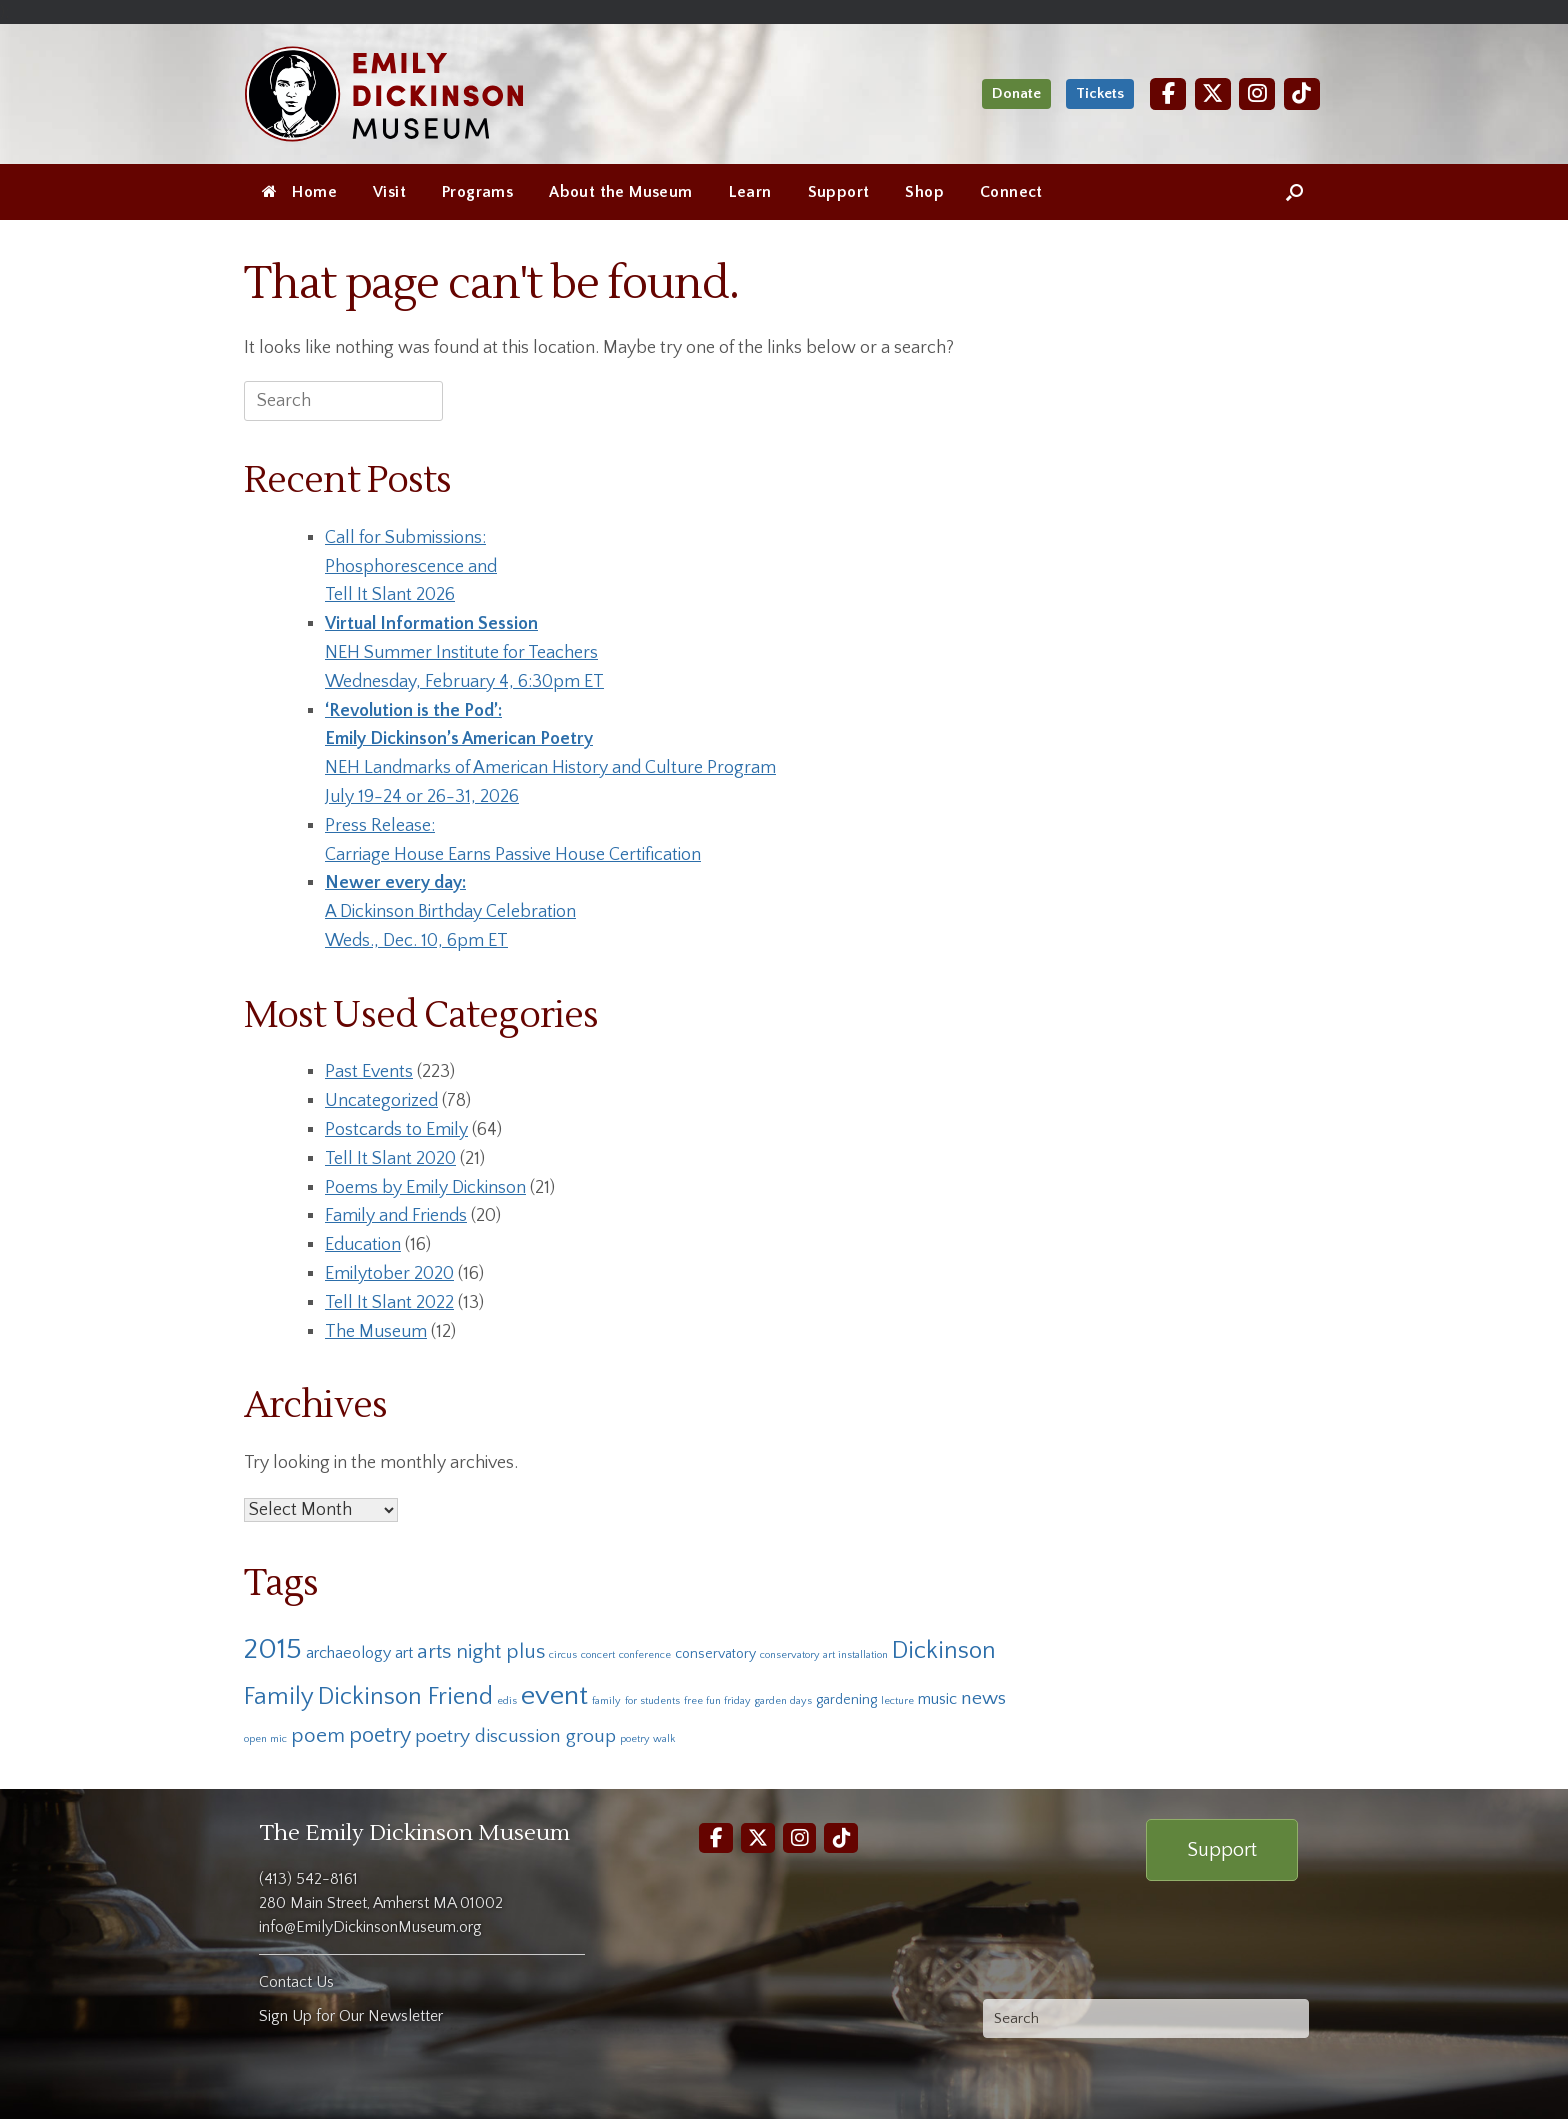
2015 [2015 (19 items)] (273, 1649)
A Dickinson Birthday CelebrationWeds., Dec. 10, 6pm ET (450, 912)
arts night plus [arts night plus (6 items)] (481, 1651)
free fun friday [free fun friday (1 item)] (717, 1701)
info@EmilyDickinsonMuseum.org (370, 1927)
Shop (924, 192)
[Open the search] (1294, 192)
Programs (477, 192)
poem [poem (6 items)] (318, 1735)
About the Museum (620, 192)
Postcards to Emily (396, 1130)
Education (363, 1245)
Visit (389, 192)
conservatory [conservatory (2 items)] (715, 1654)
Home (299, 192)
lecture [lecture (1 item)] (897, 1701)
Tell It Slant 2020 (390, 1159)
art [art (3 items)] (404, 1653)
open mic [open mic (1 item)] (265, 1739)
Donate (1016, 93)
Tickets (1100, 93)
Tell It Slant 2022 (389, 1303)
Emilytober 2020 (389, 1274)
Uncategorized (381, 1101)
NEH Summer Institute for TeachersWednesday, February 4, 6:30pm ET (464, 653)
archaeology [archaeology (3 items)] (348, 1653)
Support (839, 192)
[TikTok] (1302, 93)
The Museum (376, 1332)
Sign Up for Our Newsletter (351, 2016)
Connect (1011, 192)
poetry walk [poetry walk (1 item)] (647, 1739)
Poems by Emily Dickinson (425, 1188)
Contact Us (296, 1982)
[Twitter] (1213, 93)
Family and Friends (396, 1216)
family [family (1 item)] (606, 1701)
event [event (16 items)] (554, 1695)
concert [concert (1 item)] (598, 1655)
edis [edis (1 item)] (507, 1701)
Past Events (369, 1072)
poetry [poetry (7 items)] (380, 1735)
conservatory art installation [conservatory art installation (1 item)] (824, 1655)
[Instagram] (1257, 93)
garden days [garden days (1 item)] (783, 1701)
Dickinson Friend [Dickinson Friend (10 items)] (405, 1696)
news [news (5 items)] (983, 1698)
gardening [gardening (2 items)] (846, 1700)
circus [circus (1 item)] (563, 1655)
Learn (750, 192)
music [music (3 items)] (937, 1699)
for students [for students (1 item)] (652, 1701)
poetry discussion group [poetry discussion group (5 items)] (515, 1736)
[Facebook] (1168, 93)
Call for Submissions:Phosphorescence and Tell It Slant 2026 (411, 567)
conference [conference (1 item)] (645, 1655)
